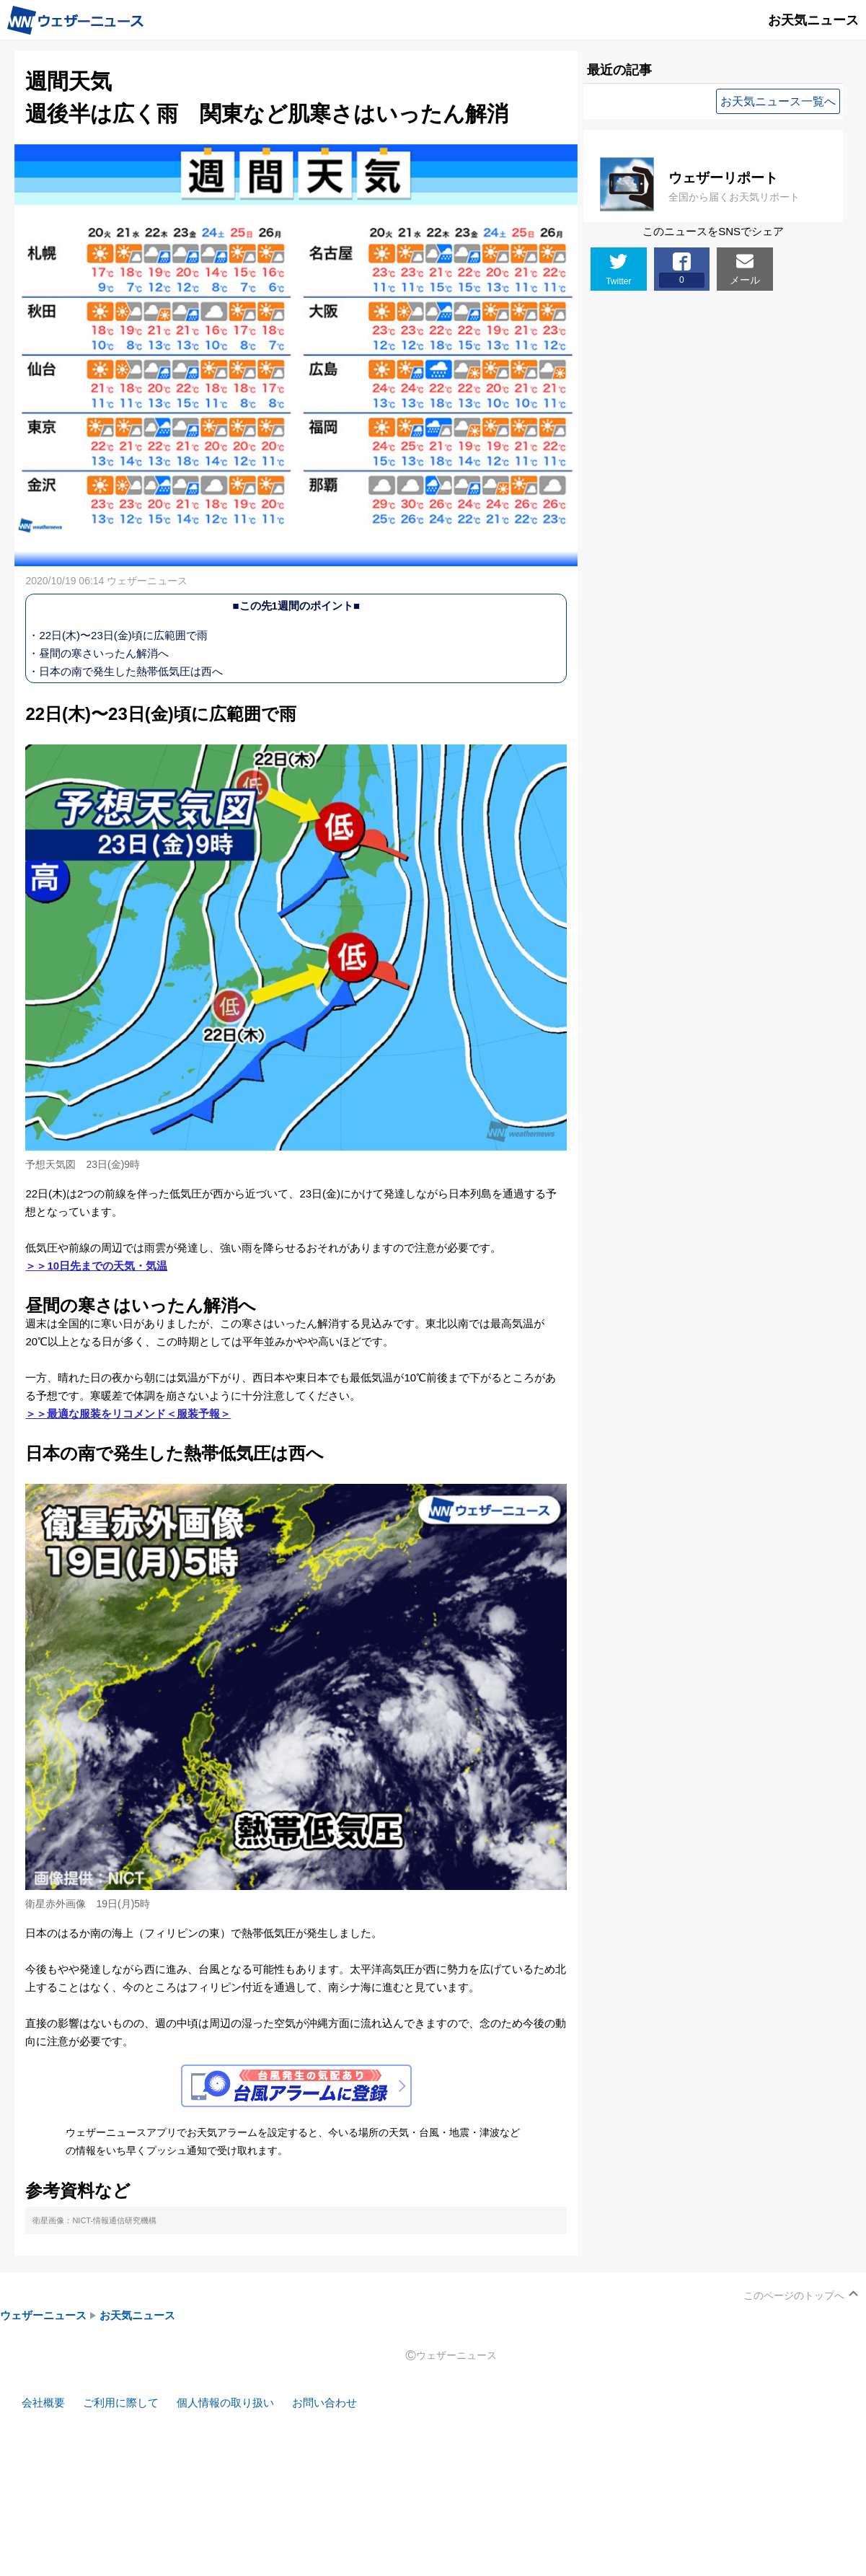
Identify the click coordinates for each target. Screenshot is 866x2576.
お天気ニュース (137, 2315)
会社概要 (43, 2402)
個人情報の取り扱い (225, 2402)
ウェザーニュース (43, 2315)
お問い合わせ (324, 2402)
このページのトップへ (793, 2295)
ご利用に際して (121, 2402)
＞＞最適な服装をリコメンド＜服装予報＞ (128, 1413)
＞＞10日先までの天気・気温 (96, 1266)
